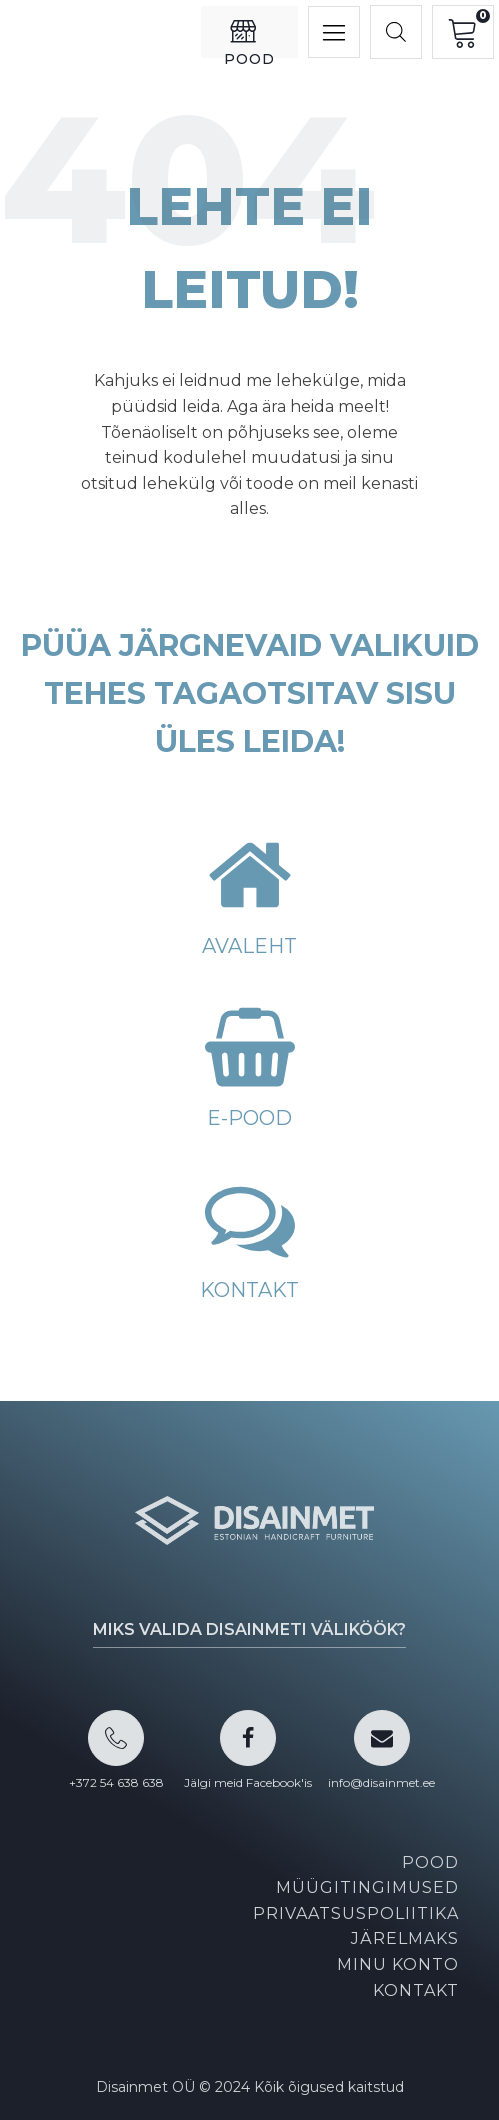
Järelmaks (405, 1938)
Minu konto (398, 1964)
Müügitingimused (367, 1887)
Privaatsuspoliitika (356, 1913)
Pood (430, 1862)
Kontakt (416, 1990)
